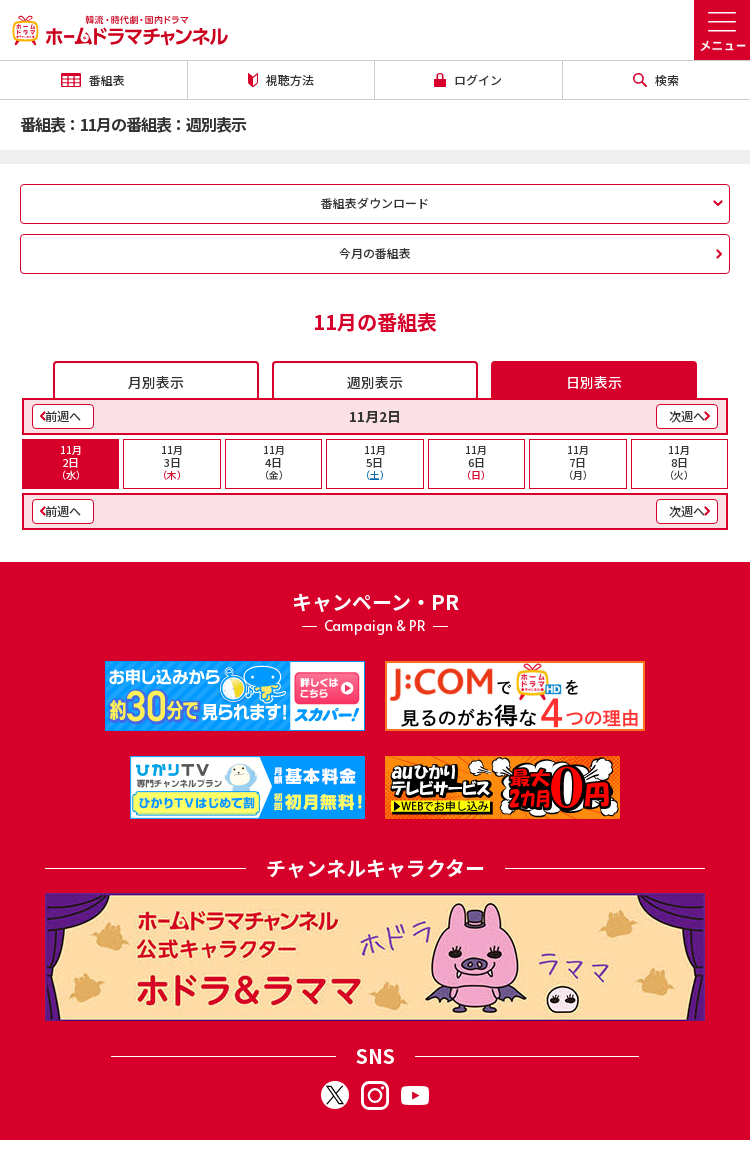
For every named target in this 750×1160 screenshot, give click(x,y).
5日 (374, 462)
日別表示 (594, 382)
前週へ (63, 415)
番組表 (93, 79)
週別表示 (375, 382)
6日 (476, 462)
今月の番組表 (375, 252)
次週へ (687, 415)
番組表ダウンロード (375, 202)
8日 (679, 462)
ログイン (468, 79)
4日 (273, 462)
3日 (171, 462)
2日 (70, 462)
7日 (577, 462)
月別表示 (156, 382)
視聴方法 (281, 79)
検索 (656, 79)
